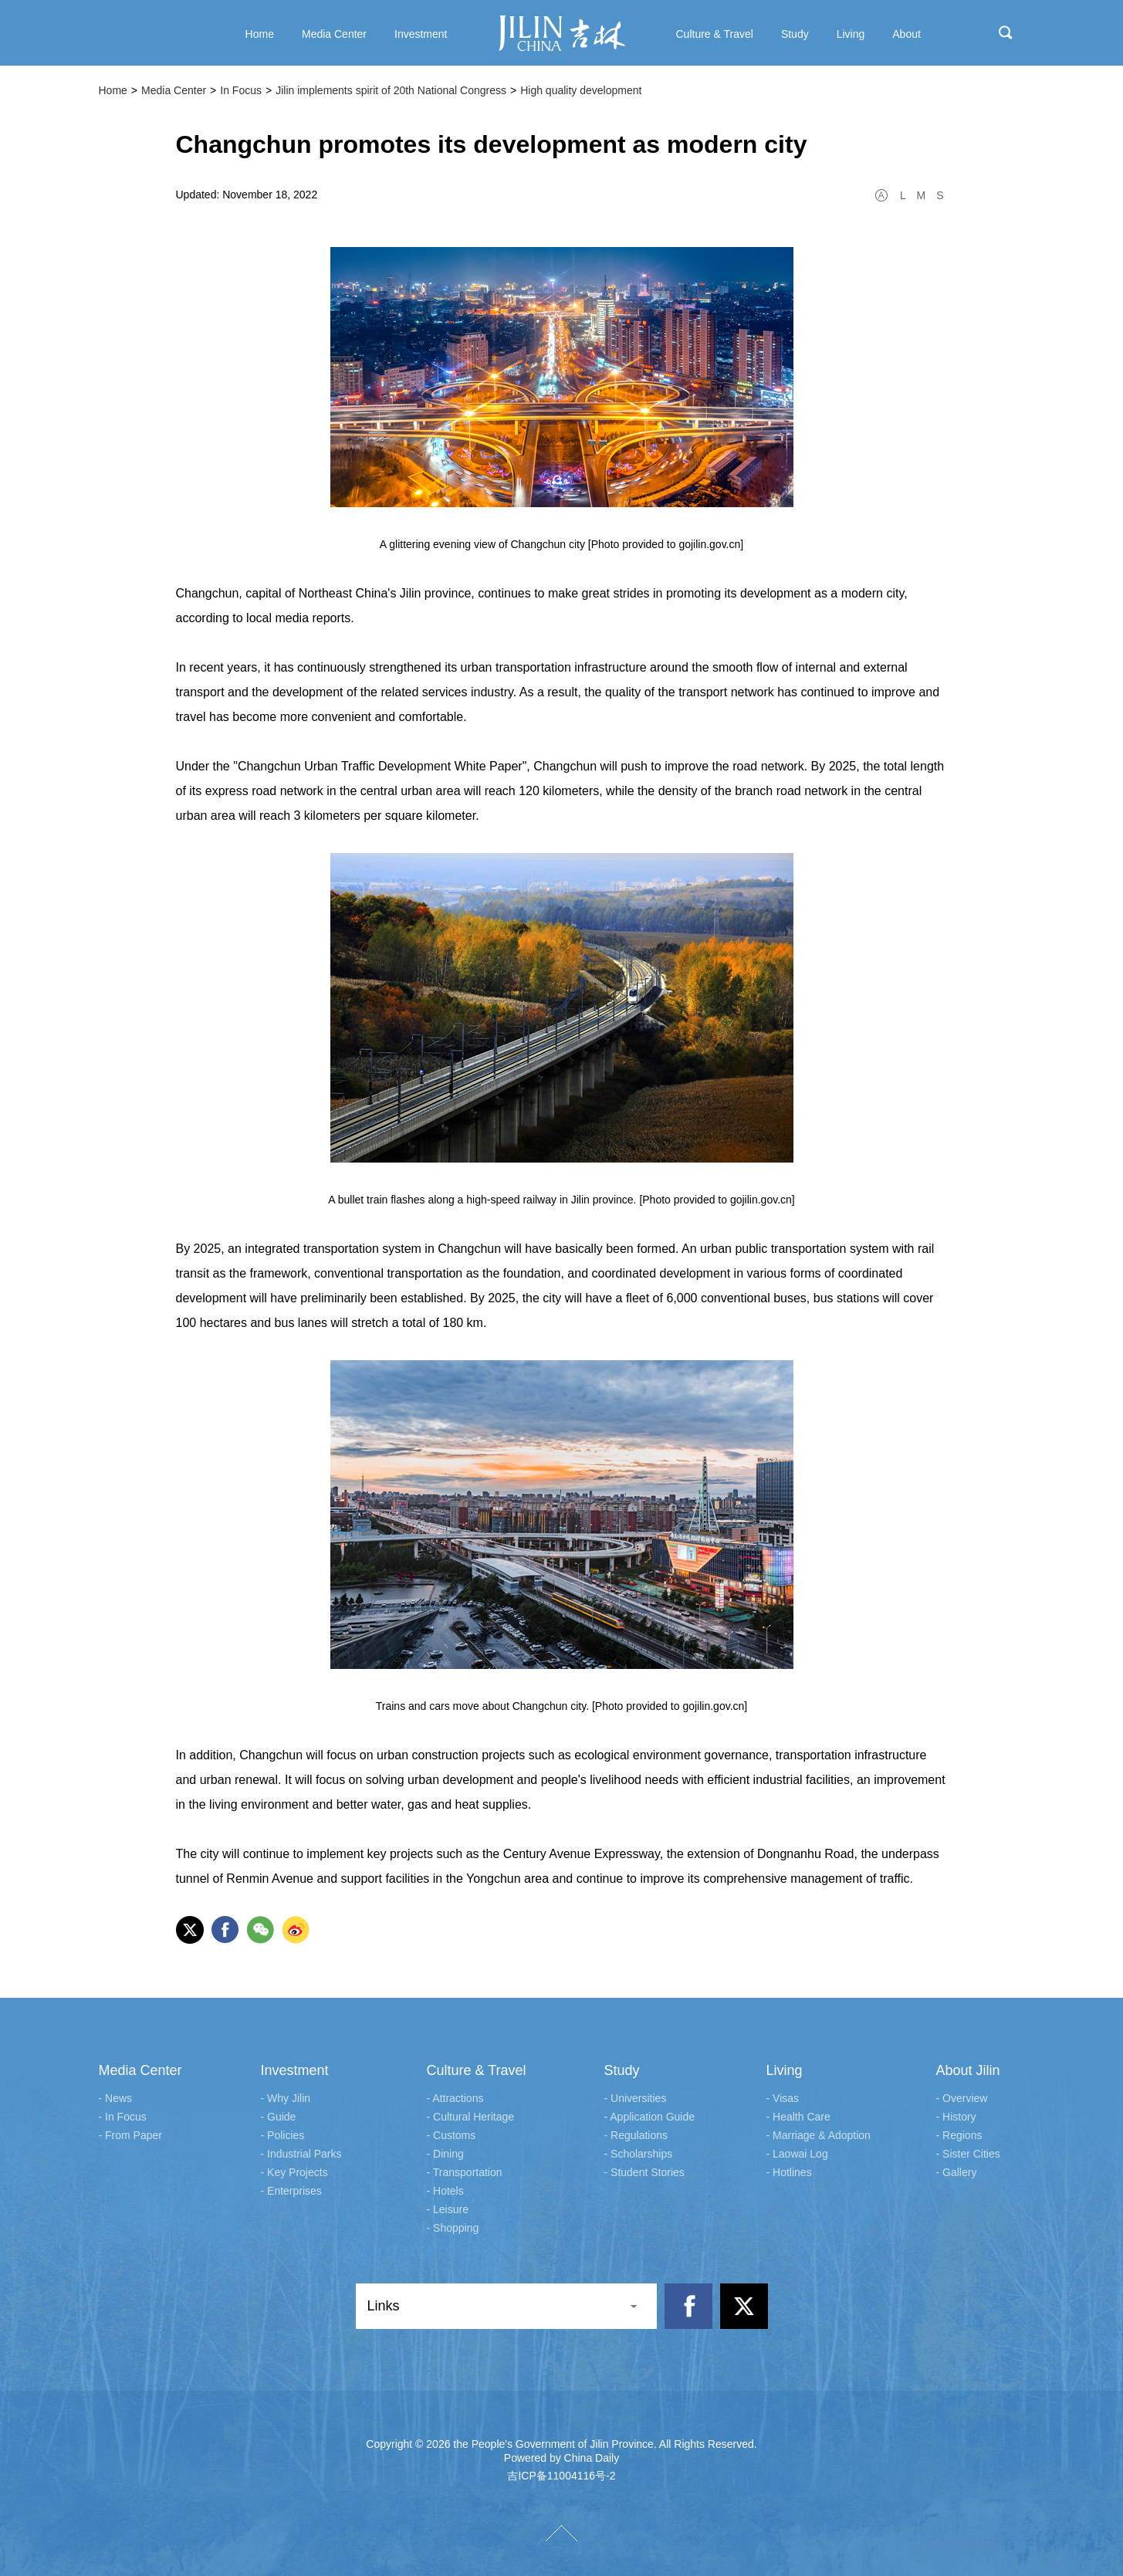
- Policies (283, 2135)
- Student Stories (644, 2172)
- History (956, 2117)
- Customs (451, 2135)
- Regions (959, 2135)
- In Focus (123, 2117)
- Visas (783, 2098)
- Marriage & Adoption (818, 2135)
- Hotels (445, 2191)
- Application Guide (649, 2117)
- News (116, 2098)
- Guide (278, 2117)
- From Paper (130, 2135)
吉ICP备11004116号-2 (561, 2475)
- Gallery (956, 2172)
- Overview (962, 2098)
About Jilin (968, 2070)
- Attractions (455, 2098)
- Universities (635, 2098)
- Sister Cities (968, 2154)
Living (784, 2070)
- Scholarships (638, 2154)
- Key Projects (294, 2172)
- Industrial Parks (301, 2154)
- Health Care (798, 2117)
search (1005, 32)
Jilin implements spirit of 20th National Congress (391, 90)
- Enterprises (291, 2191)
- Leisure (447, 2209)
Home (113, 90)
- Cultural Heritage (471, 2117)
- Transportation (464, 2172)
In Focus (241, 90)
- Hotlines (789, 2172)
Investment (295, 2070)
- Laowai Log (797, 2154)
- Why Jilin (286, 2098)
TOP (561, 2533)
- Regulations (636, 2135)
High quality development (580, 90)
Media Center (173, 90)
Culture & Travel (476, 2070)
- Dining (445, 2154)
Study (622, 2070)
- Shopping (453, 2228)
